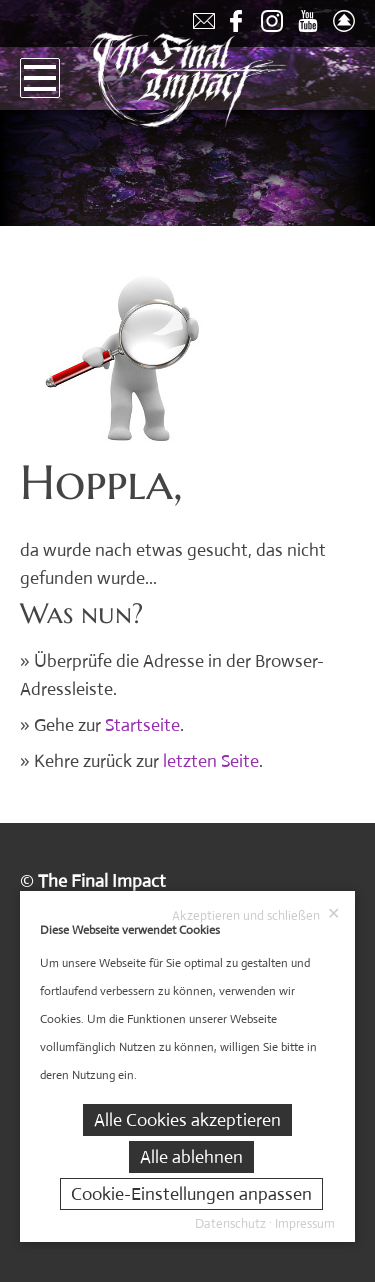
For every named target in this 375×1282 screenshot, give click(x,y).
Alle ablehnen (191, 1157)
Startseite (142, 725)
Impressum (305, 1223)
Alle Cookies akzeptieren (187, 1120)
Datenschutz (230, 1223)
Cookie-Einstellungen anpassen (191, 1194)
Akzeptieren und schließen (256, 915)
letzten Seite (211, 761)
